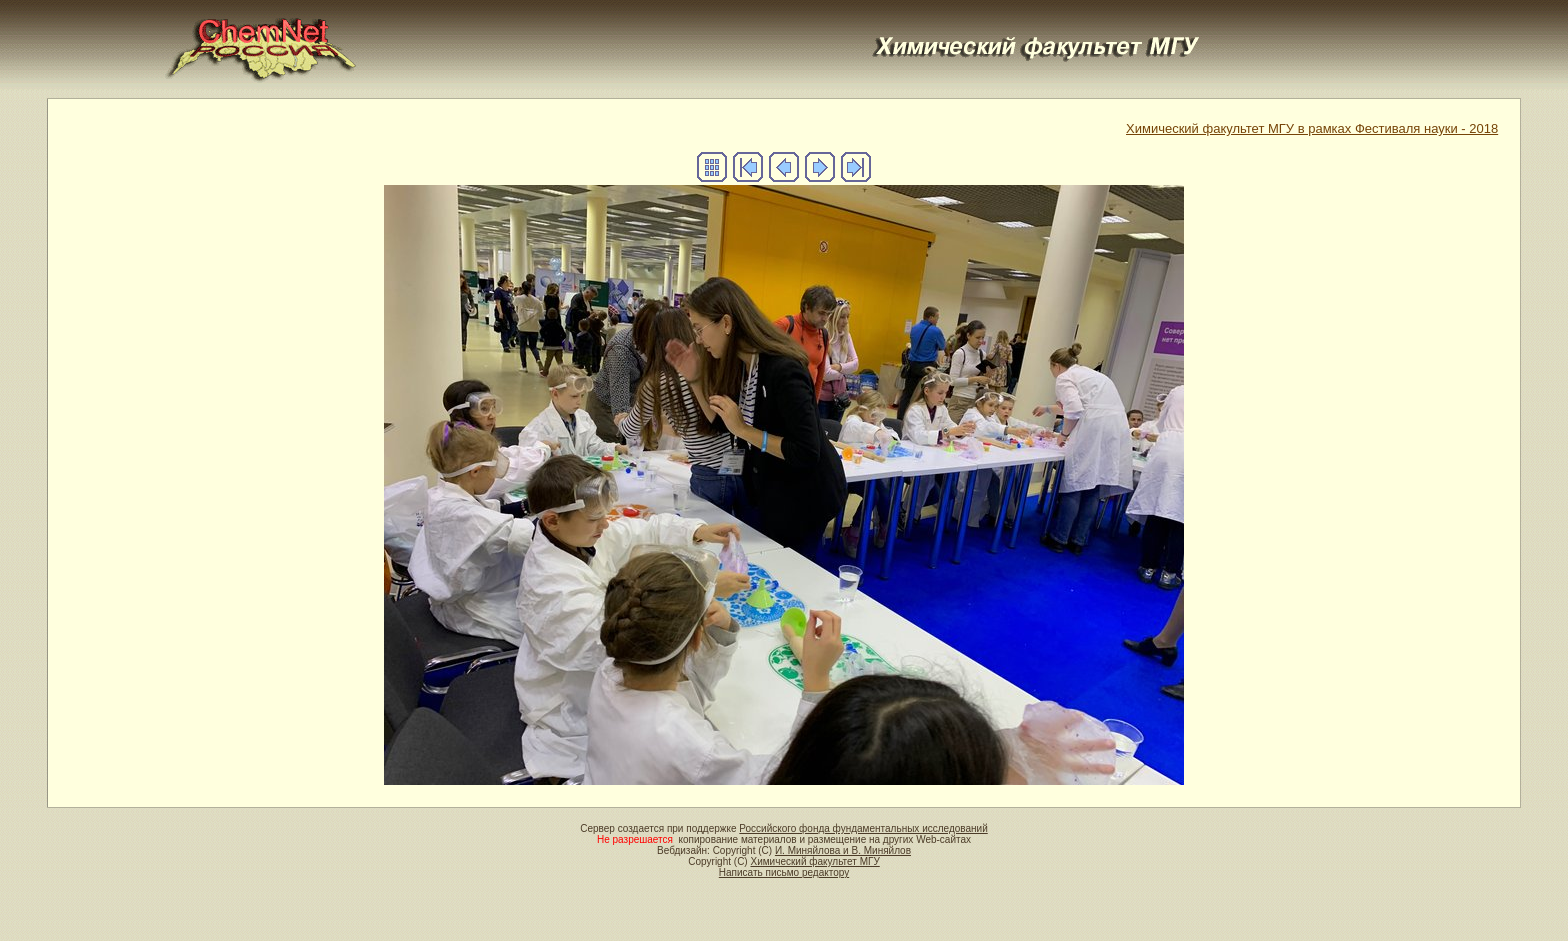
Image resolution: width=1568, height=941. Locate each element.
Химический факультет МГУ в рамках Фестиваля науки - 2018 (1312, 128)
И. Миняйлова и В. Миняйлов (843, 850)
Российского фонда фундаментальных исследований (863, 828)
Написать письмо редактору (784, 872)
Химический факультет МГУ (814, 861)
